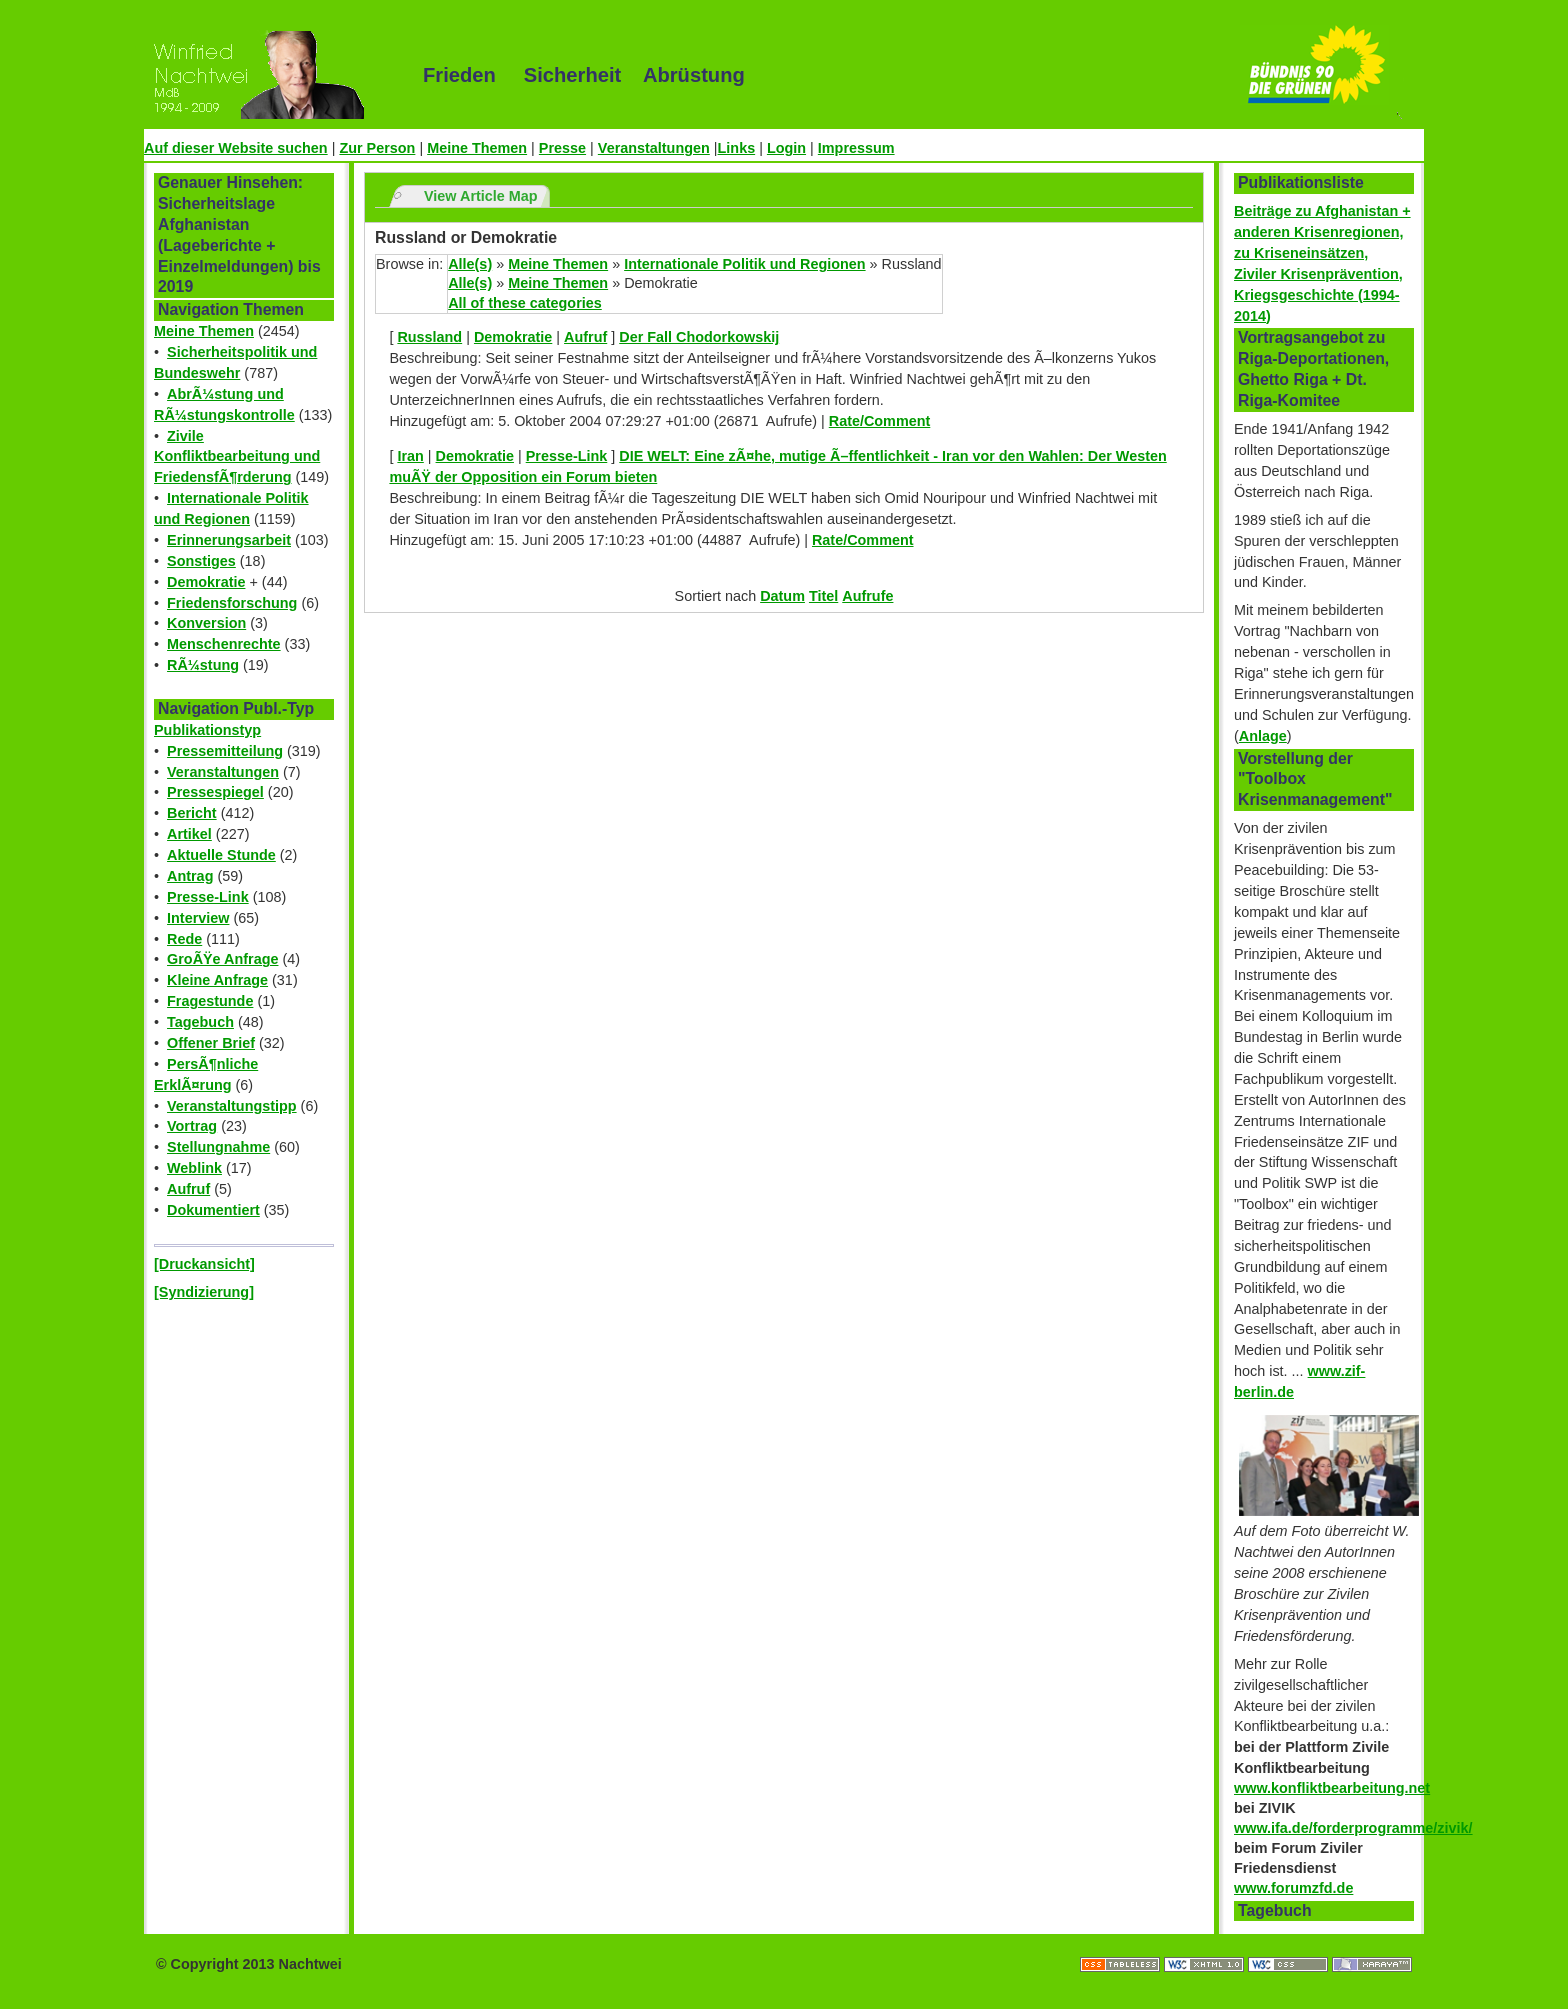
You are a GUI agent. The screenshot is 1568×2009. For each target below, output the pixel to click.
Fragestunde (210, 1001)
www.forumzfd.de (1293, 1888)
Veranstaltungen (654, 148)
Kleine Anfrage (217, 980)
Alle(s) (470, 264)
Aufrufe (867, 596)
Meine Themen (477, 148)
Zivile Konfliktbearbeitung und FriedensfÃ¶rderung (237, 457)
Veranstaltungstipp (232, 1106)
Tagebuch (200, 1022)
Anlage (1263, 736)
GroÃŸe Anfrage (222, 959)
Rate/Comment (880, 421)
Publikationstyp (207, 730)
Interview (198, 918)
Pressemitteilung (225, 751)
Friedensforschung (232, 603)
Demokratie (206, 582)
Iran (410, 456)
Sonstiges (201, 561)
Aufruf (188, 1189)
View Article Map (481, 196)
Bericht (192, 813)
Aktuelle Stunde (221, 855)
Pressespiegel (215, 792)
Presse (562, 148)
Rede (184, 939)
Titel (823, 596)
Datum (782, 596)
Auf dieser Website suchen (236, 148)
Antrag (190, 876)
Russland (429, 337)
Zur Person (377, 148)
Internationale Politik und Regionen (744, 264)
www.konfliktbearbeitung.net (1332, 1788)
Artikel (189, 834)
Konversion (206, 623)
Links (737, 148)
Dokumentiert (213, 1210)
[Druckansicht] (204, 1264)
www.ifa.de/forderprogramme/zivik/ (1353, 1828)
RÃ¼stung (203, 665)
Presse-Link (208, 897)
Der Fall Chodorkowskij (699, 337)
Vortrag (192, 1126)
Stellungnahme (218, 1147)
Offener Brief (211, 1043)
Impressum (856, 148)
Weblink (194, 1168)
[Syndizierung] (204, 1292)
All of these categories (525, 303)
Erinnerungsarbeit (229, 540)
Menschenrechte (224, 644)
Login (786, 148)
